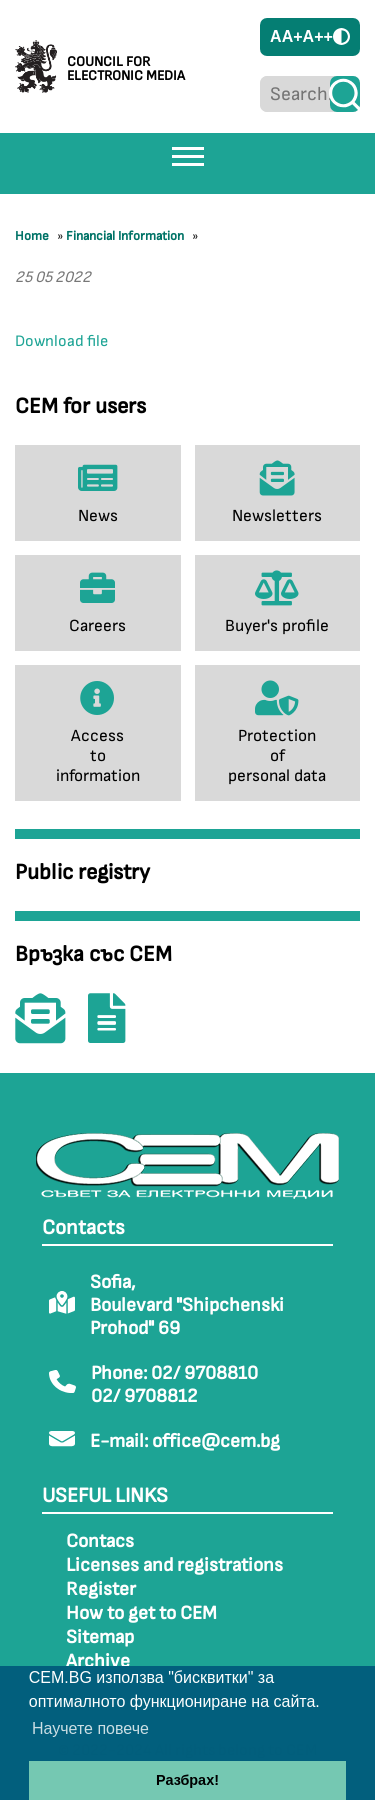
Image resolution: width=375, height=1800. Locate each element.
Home (32, 236)
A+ (292, 36)
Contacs (100, 1541)
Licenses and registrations (174, 1565)
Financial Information (125, 236)
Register (101, 1589)
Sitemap (100, 1637)
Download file (61, 341)
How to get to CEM (141, 1613)
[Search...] (295, 94)
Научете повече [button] (90, 1728)
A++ (318, 36)
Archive (98, 1661)
